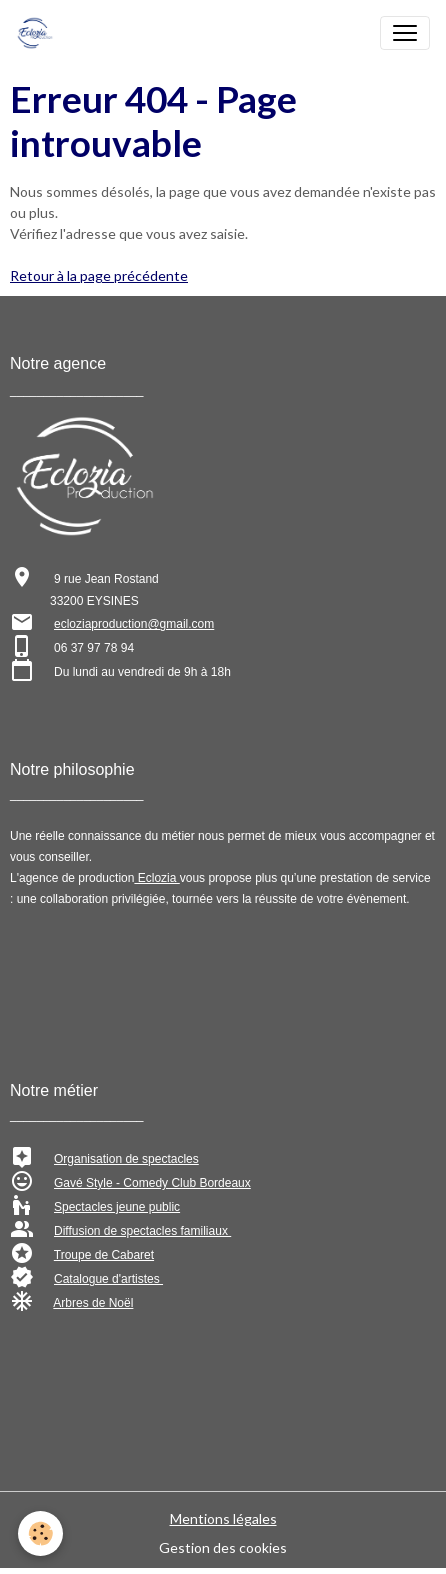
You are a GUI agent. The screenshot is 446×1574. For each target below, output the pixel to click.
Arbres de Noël (93, 1303)
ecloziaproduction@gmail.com (134, 624)
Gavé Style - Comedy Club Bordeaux (152, 1183)
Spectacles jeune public (117, 1207)
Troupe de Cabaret (104, 1255)
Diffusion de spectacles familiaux (142, 1231)
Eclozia (156, 878)
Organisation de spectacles (126, 1159)
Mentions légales (223, 1518)
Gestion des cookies (223, 1547)
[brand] (39, 33)
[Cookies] (40, 1533)
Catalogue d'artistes (108, 1279)
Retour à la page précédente (99, 275)
